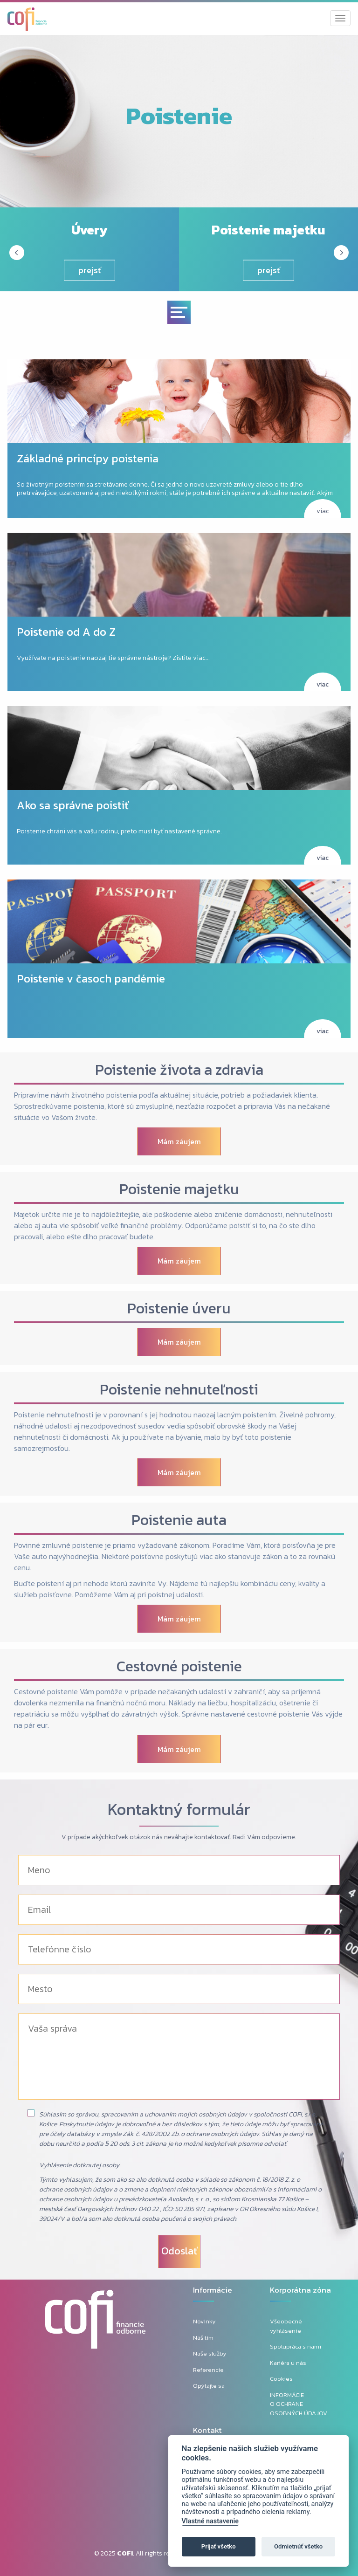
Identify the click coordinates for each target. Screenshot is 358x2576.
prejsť (89, 270)
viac (323, 511)
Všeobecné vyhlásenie (286, 2326)
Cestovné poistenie (179, 1666)
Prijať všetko (218, 2546)
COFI (125, 2553)
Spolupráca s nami (295, 2346)
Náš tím (203, 2337)
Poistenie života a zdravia (179, 1069)
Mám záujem (179, 1141)
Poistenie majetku (179, 1189)
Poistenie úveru (179, 1308)
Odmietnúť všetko (298, 2546)
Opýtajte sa (209, 2385)
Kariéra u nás (288, 2362)
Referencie (208, 2369)
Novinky (204, 2321)
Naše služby (210, 2353)
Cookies (281, 2378)
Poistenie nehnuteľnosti (179, 1389)
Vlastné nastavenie (210, 2521)
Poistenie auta (179, 1520)
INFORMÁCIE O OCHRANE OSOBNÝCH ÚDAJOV (298, 2404)
